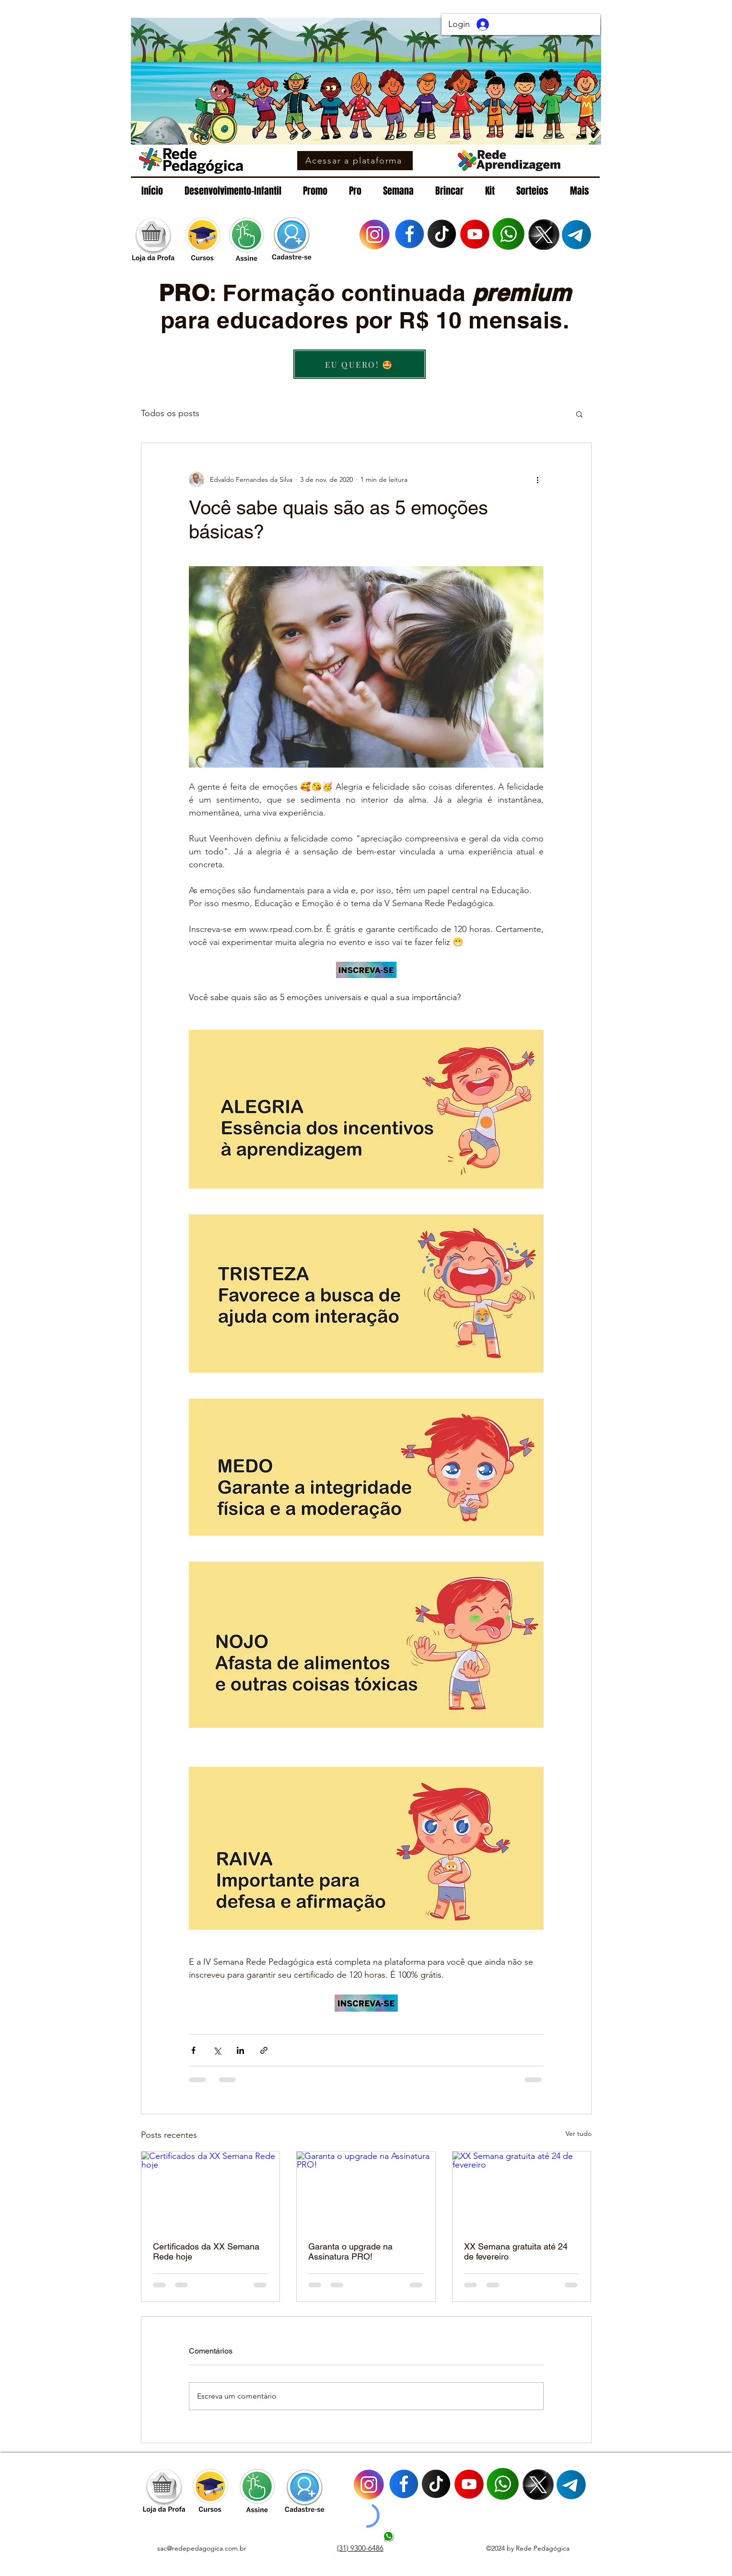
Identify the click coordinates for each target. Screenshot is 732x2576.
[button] (579, 414)
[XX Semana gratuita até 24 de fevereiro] (522, 2190)
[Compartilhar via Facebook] (193, 2050)
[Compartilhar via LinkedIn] (240, 2050)
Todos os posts (170, 413)
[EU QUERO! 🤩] (359, 364)
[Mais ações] (538, 479)
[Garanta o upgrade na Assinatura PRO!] (366, 2190)
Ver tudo (579, 2133)
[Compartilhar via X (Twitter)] (216, 2050)
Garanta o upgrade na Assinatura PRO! (350, 2251)
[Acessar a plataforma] (355, 160)
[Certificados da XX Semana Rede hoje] (210, 2190)
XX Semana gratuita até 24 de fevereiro (516, 2251)
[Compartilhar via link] (263, 2050)
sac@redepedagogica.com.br (201, 2548)
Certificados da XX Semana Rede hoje (206, 2251)
